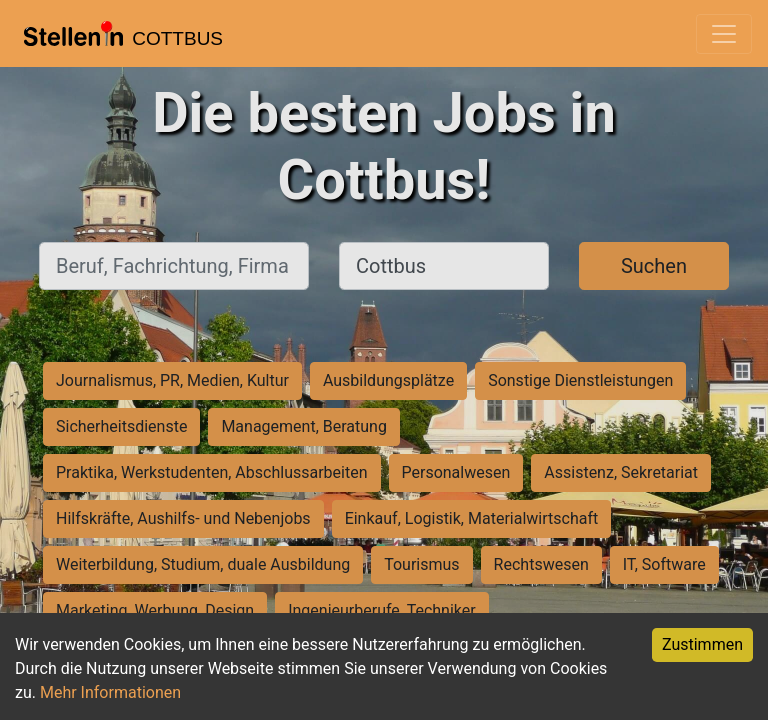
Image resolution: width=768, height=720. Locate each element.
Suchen (654, 266)
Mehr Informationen (110, 692)
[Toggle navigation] (724, 34)
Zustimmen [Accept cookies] (702, 644)
